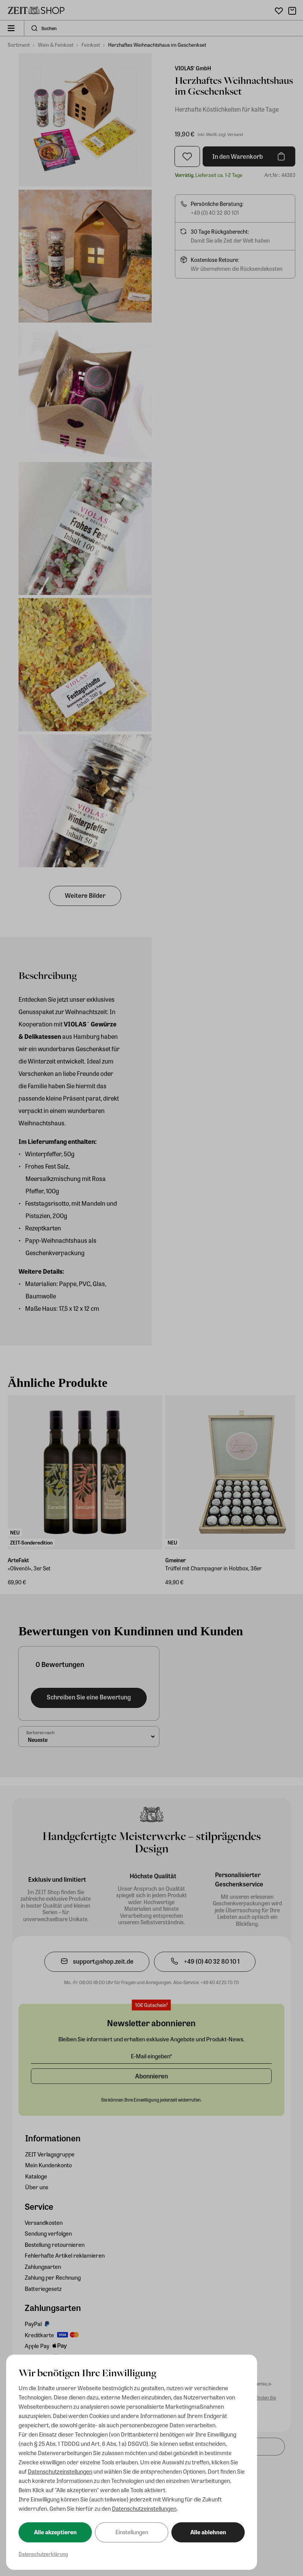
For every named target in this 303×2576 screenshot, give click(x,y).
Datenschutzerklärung (43, 2553)
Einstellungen (131, 2532)
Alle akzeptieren (55, 2532)
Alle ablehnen (208, 2532)
